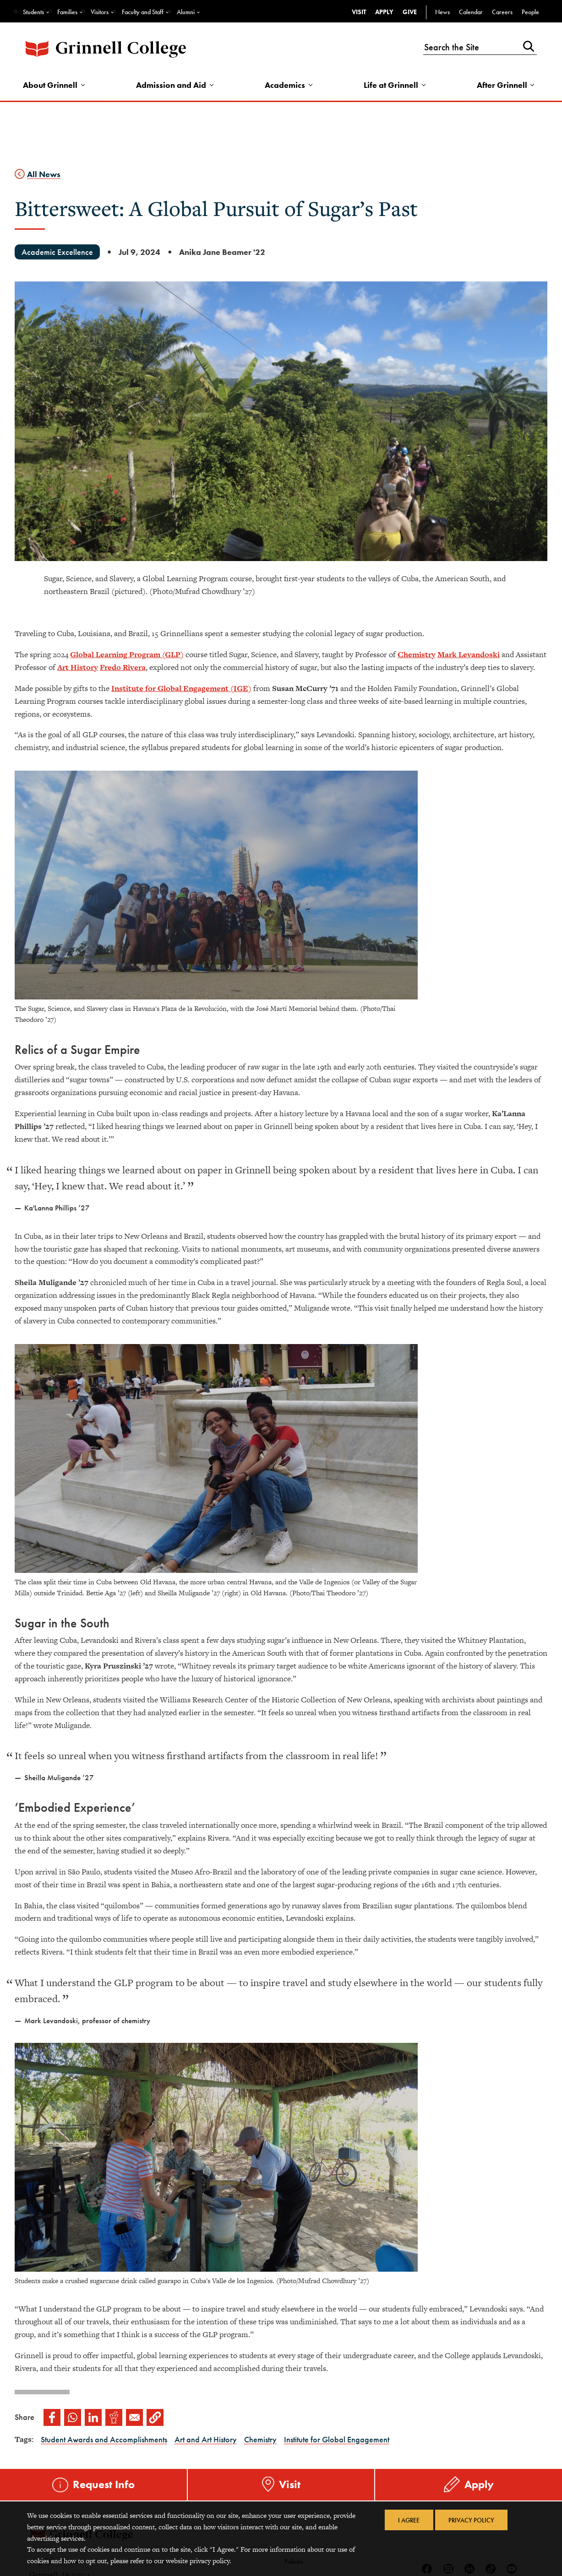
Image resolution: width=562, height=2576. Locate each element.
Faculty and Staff (143, 12)
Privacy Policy (473, 2521)
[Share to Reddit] (113, 2417)
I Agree (408, 2521)
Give (410, 12)
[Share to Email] (134, 2417)
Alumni (186, 12)
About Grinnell (51, 85)
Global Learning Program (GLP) (127, 654)
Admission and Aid (171, 85)
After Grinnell (501, 85)
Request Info (104, 2485)
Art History (77, 667)
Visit (359, 12)
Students (33, 12)
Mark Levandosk (467, 654)
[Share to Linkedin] (93, 2417)
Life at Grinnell (391, 85)
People (530, 12)
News (442, 12)
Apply (384, 12)
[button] (155, 2417)
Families (67, 12)
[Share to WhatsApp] (72, 2417)
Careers (502, 12)
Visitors (100, 12)
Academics (285, 85)
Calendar (471, 12)
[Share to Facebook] (52, 2417)
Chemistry (417, 654)
